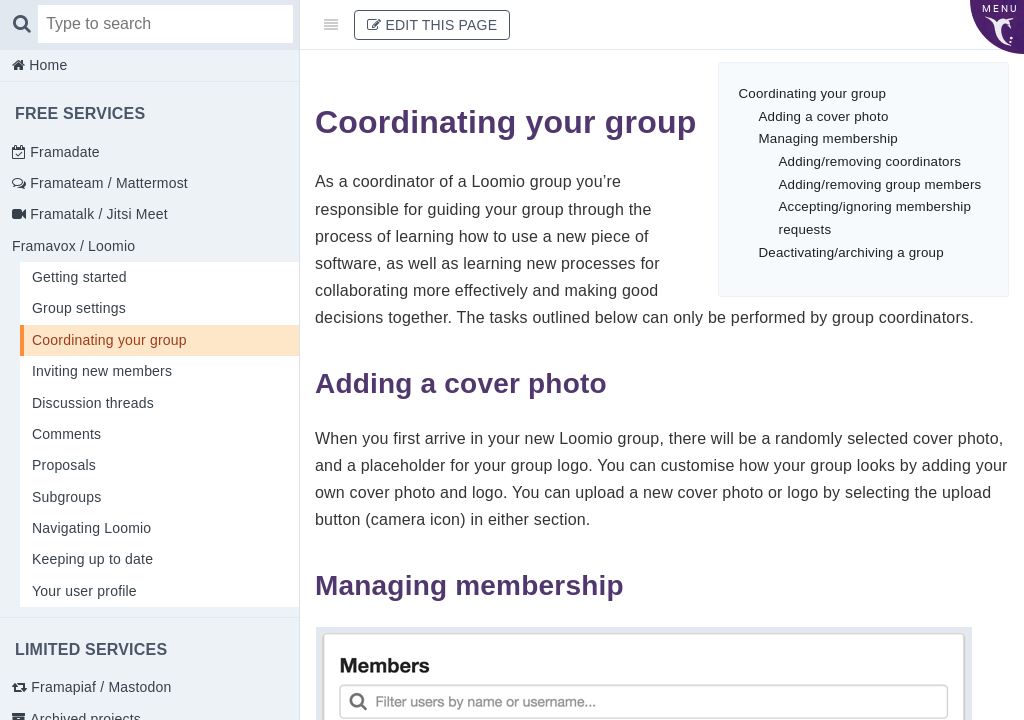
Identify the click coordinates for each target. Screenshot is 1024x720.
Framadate (63, 152)
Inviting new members (102, 371)
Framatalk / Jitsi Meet (97, 214)
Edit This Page (432, 25)
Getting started (79, 277)
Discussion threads (93, 403)
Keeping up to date (92, 559)
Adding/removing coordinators (870, 161)
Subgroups (67, 497)
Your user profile (84, 591)
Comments (66, 434)
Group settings (79, 308)
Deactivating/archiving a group (851, 252)
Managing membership (828, 138)
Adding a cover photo (824, 116)
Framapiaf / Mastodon (99, 687)
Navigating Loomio (91, 528)
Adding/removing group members (880, 184)
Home (46, 65)
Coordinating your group (109, 340)
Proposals (64, 465)
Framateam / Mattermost (107, 183)
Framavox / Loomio (73, 246)
